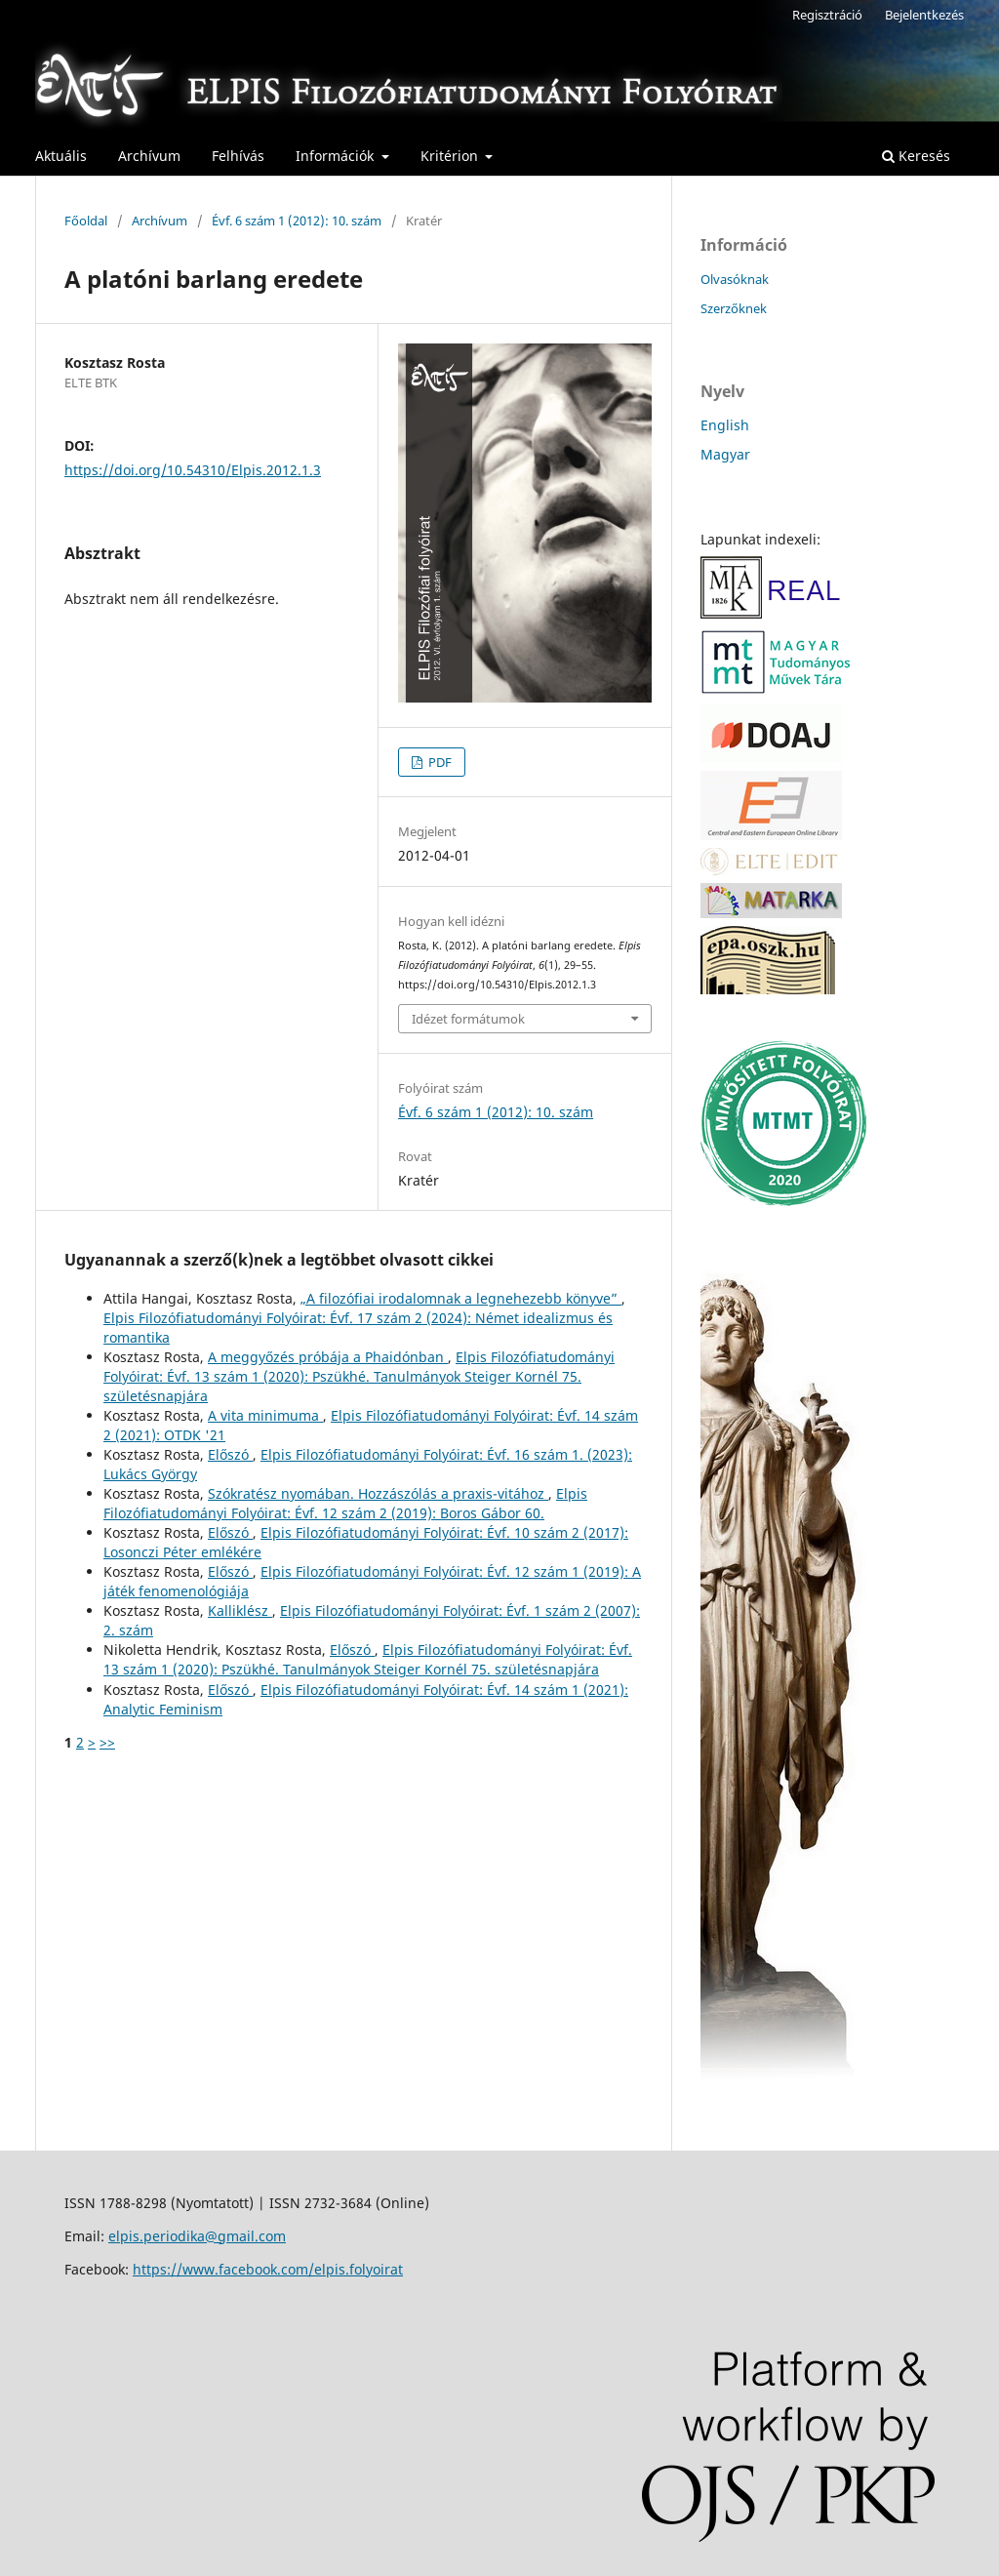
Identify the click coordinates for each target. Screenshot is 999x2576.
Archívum (149, 155)
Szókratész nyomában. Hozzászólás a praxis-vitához (378, 1493)
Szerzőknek (733, 308)
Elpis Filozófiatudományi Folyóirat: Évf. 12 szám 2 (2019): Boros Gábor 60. (345, 1503)
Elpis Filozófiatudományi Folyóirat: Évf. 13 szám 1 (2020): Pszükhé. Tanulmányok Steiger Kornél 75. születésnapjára (359, 1376)
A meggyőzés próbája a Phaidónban (328, 1357)
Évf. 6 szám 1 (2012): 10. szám (296, 220)
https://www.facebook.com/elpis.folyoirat (268, 2269)
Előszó (230, 1454)
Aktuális (61, 155)
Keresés (916, 155)
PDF (438, 762)
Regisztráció (827, 14)
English (724, 425)
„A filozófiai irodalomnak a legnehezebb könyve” (460, 1298)
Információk (337, 155)
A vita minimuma (265, 1415)
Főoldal (85, 220)
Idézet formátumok (468, 1018)
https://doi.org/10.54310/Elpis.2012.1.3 (192, 470)
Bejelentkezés (924, 14)
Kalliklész (240, 1610)
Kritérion (451, 155)
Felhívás (238, 155)
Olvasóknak (734, 279)
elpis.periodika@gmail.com (197, 2236)
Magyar (725, 454)
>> (107, 1742)
